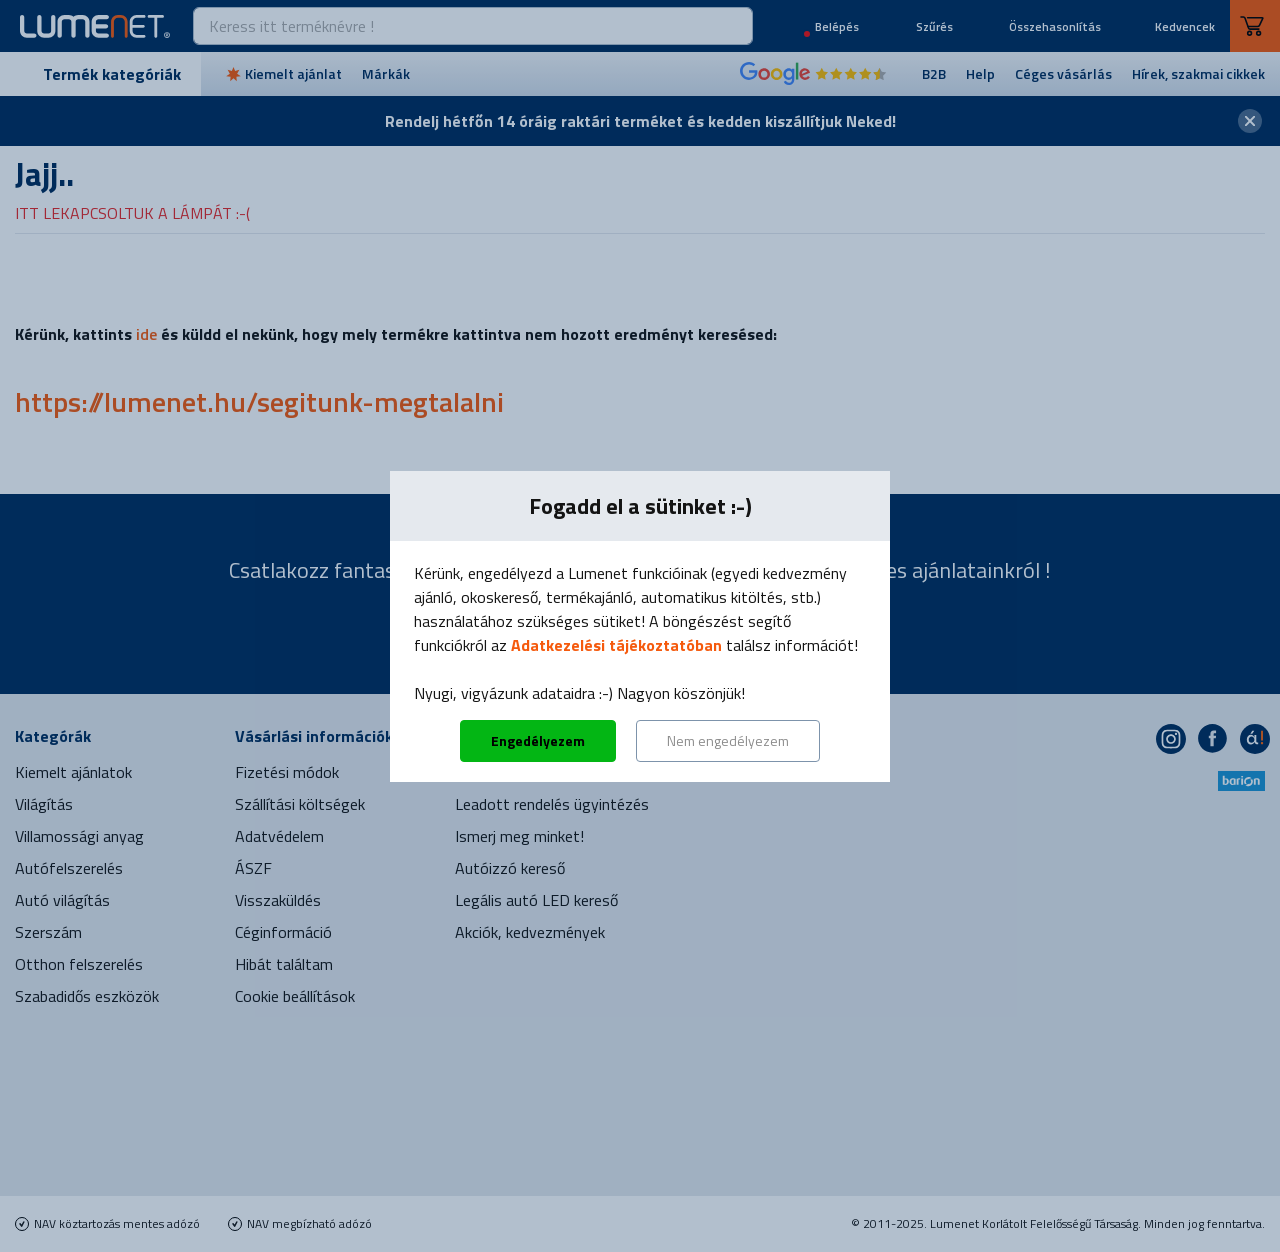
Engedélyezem (538, 740)
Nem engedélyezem (728, 740)
